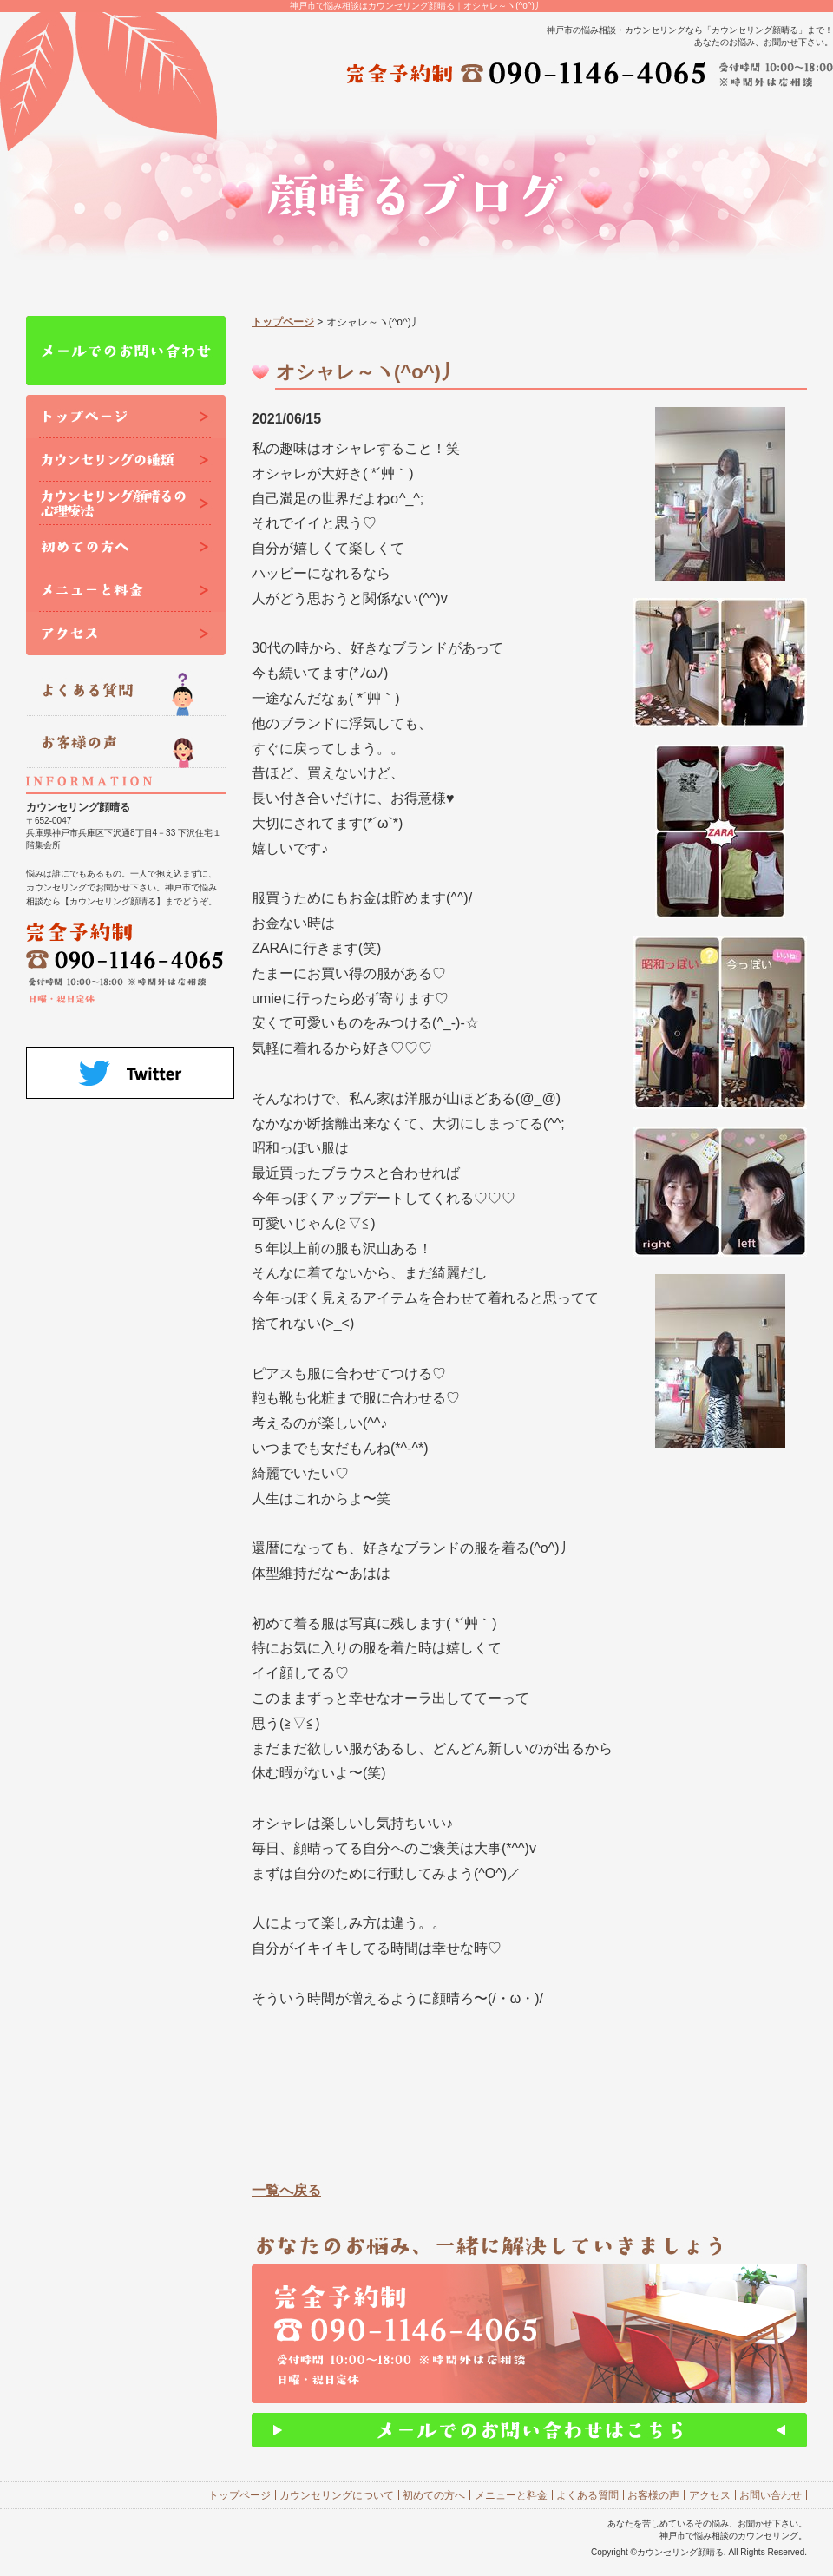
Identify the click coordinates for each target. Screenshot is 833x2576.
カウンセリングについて (336, 2495)
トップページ (283, 322)
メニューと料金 (511, 2495)
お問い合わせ (770, 2495)
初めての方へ (434, 2495)
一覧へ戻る (286, 2190)
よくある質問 (587, 2495)
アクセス (710, 2495)
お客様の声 (653, 2495)
